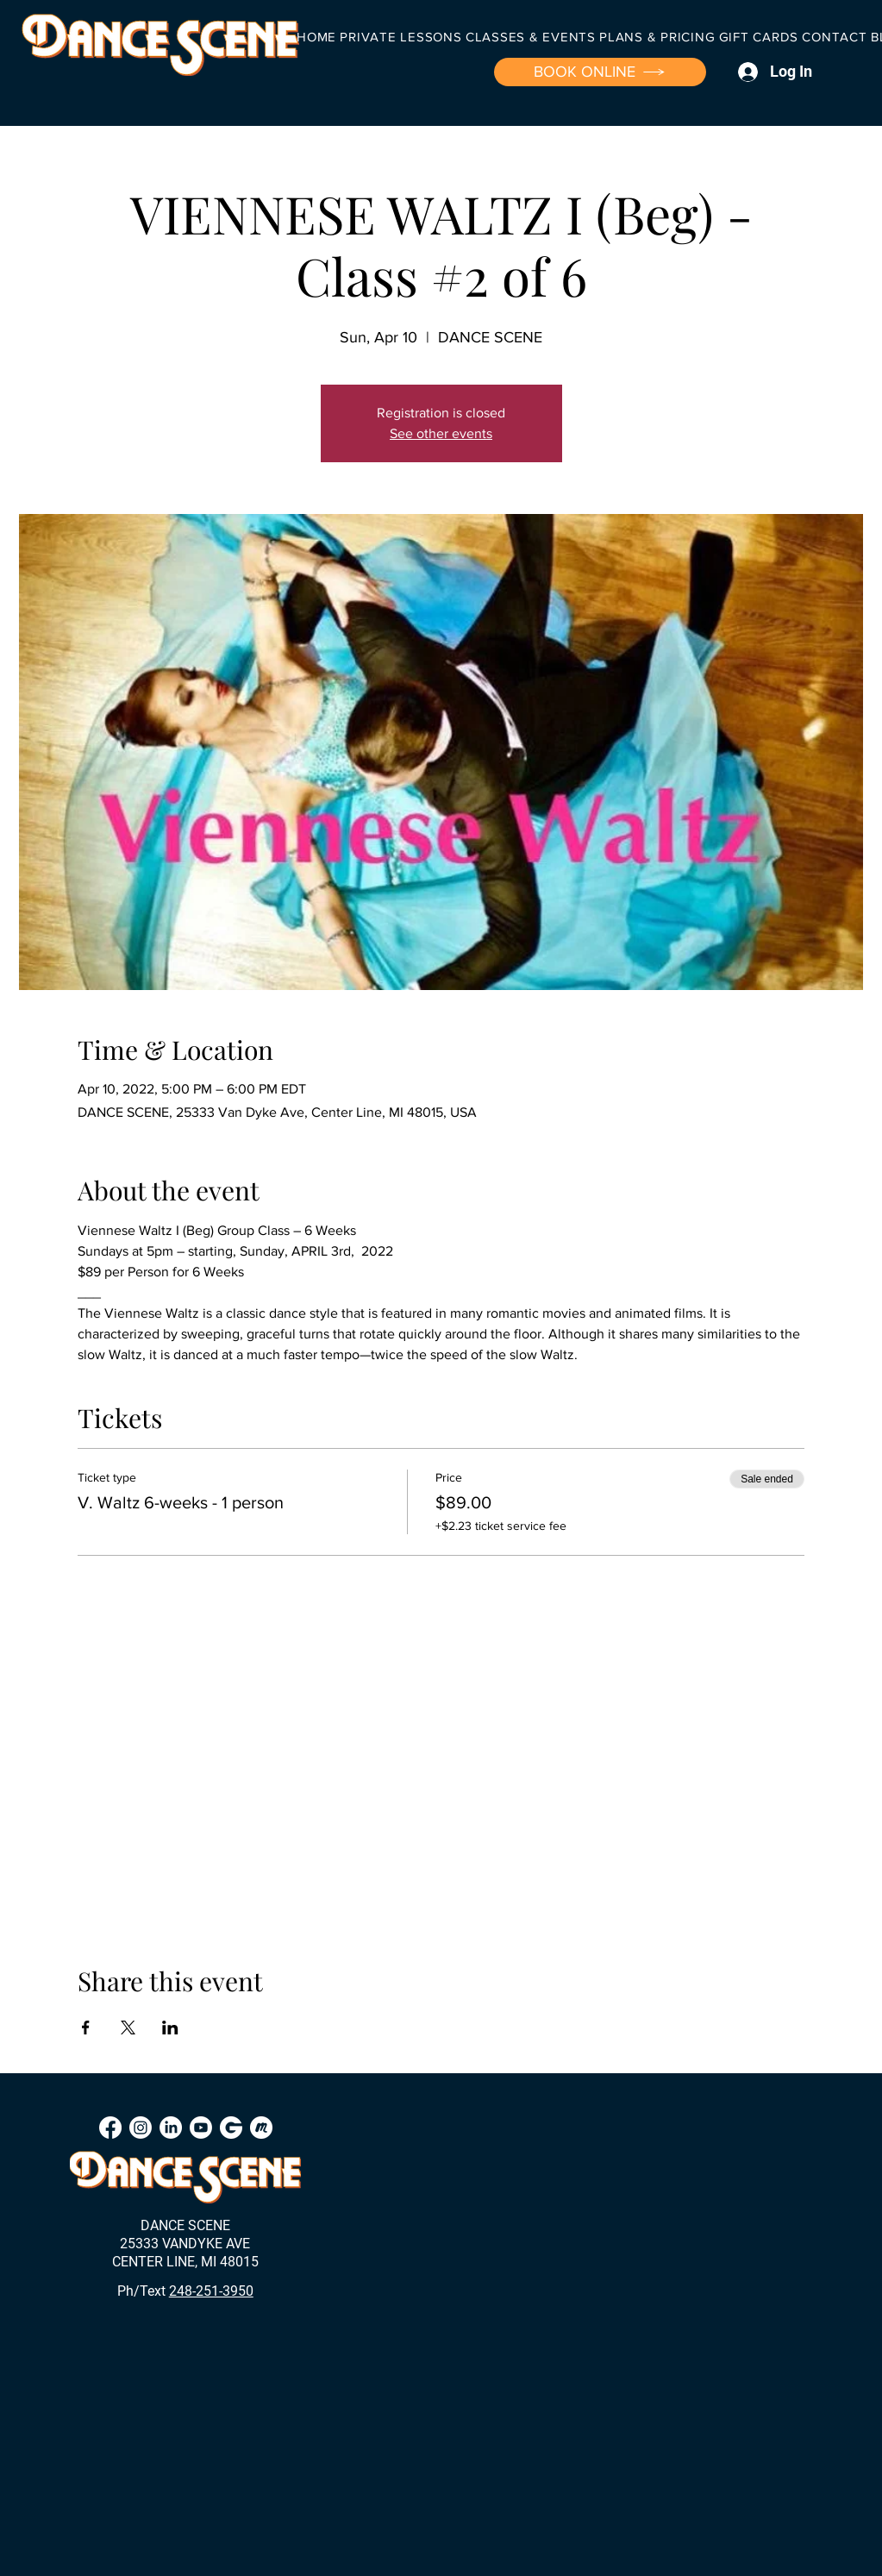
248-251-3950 (211, 2291)
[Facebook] (110, 2127)
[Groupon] (231, 2127)
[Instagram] (140, 2127)
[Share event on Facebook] (86, 2027)
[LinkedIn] (171, 2127)
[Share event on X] (128, 2027)
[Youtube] (201, 2127)
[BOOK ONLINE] (600, 72)
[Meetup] (261, 2127)
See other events (441, 433)
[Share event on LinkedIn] (170, 2027)
